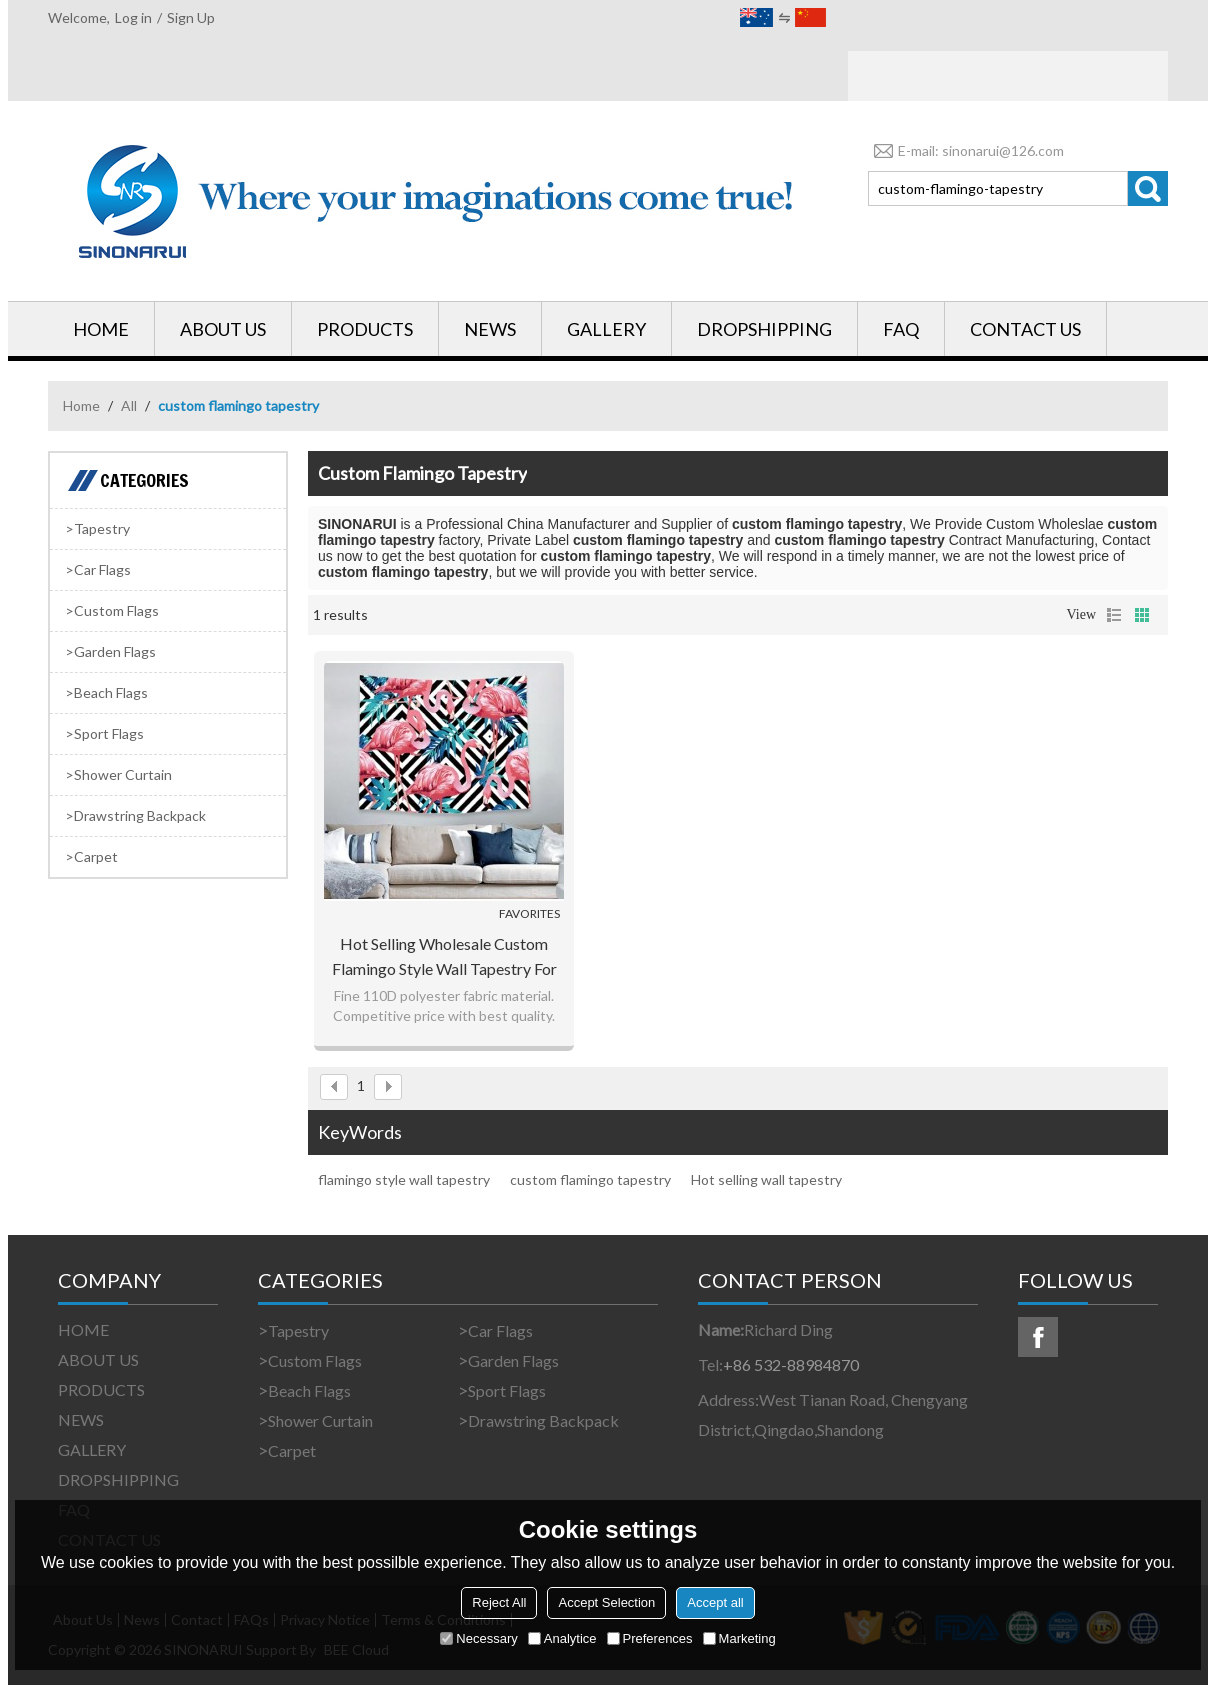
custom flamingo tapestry (590, 1179)
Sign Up (191, 17)
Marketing (739, 1638)
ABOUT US (223, 329)
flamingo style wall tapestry (404, 1179)
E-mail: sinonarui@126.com (966, 151)
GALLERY (606, 329)
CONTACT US (1025, 329)
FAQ (901, 329)
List (1114, 615)
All (129, 405)
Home (81, 405)
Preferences (650, 1638)
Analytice (562, 1638)
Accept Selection (606, 1602)
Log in (133, 17)
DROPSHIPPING (764, 329)
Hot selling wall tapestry (766, 1179)
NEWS (490, 329)
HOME (101, 329)
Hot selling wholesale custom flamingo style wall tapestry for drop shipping (444, 957)
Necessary (478, 1638)
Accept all (715, 1602)
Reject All (499, 1602)
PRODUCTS (365, 329)
